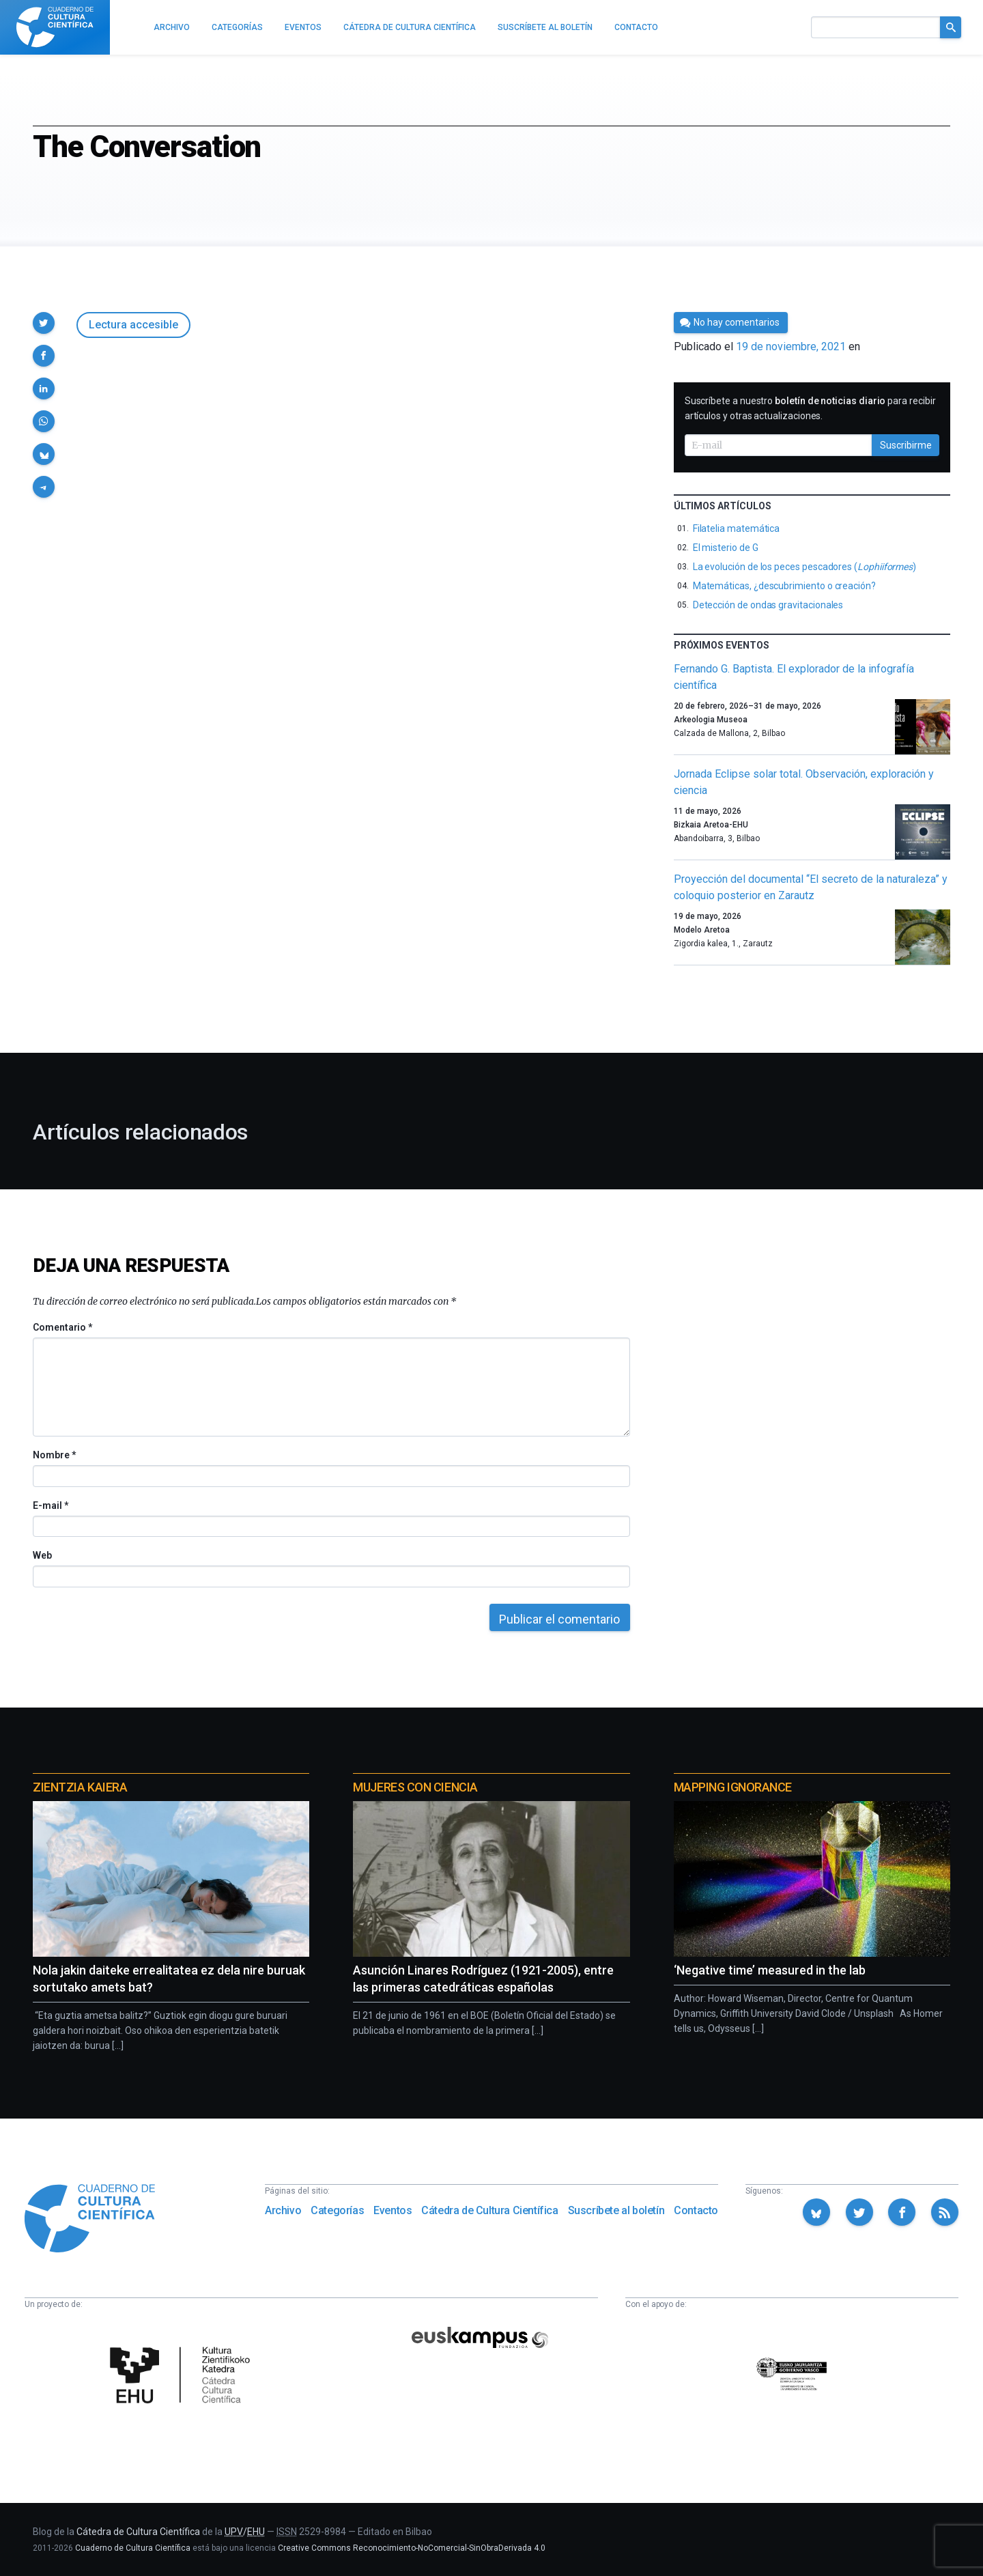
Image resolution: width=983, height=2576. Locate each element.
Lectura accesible (133, 324)
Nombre (54, 1454)
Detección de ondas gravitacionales (768, 604)
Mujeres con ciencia (415, 1787)
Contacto (696, 2210)
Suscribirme (906, 445)
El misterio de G (725, 547)
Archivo (283, 2210)
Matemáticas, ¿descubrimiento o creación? (784, 585)
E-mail (50, 1505)
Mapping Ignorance (733, 1787)
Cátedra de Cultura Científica (489, 2210)
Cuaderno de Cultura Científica (132, 2548)
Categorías (337, 2210)
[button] (44, 323)
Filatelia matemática (736, 528)
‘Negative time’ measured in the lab (770, 1970)
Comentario (62, 1327)
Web (42, 1555)
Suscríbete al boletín (616, 2210)
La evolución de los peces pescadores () (804, 566)
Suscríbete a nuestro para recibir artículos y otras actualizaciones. (810, 408)
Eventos (392, 2210)
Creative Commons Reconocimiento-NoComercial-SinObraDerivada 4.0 (411, 2548)
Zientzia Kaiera (80, 1787)
